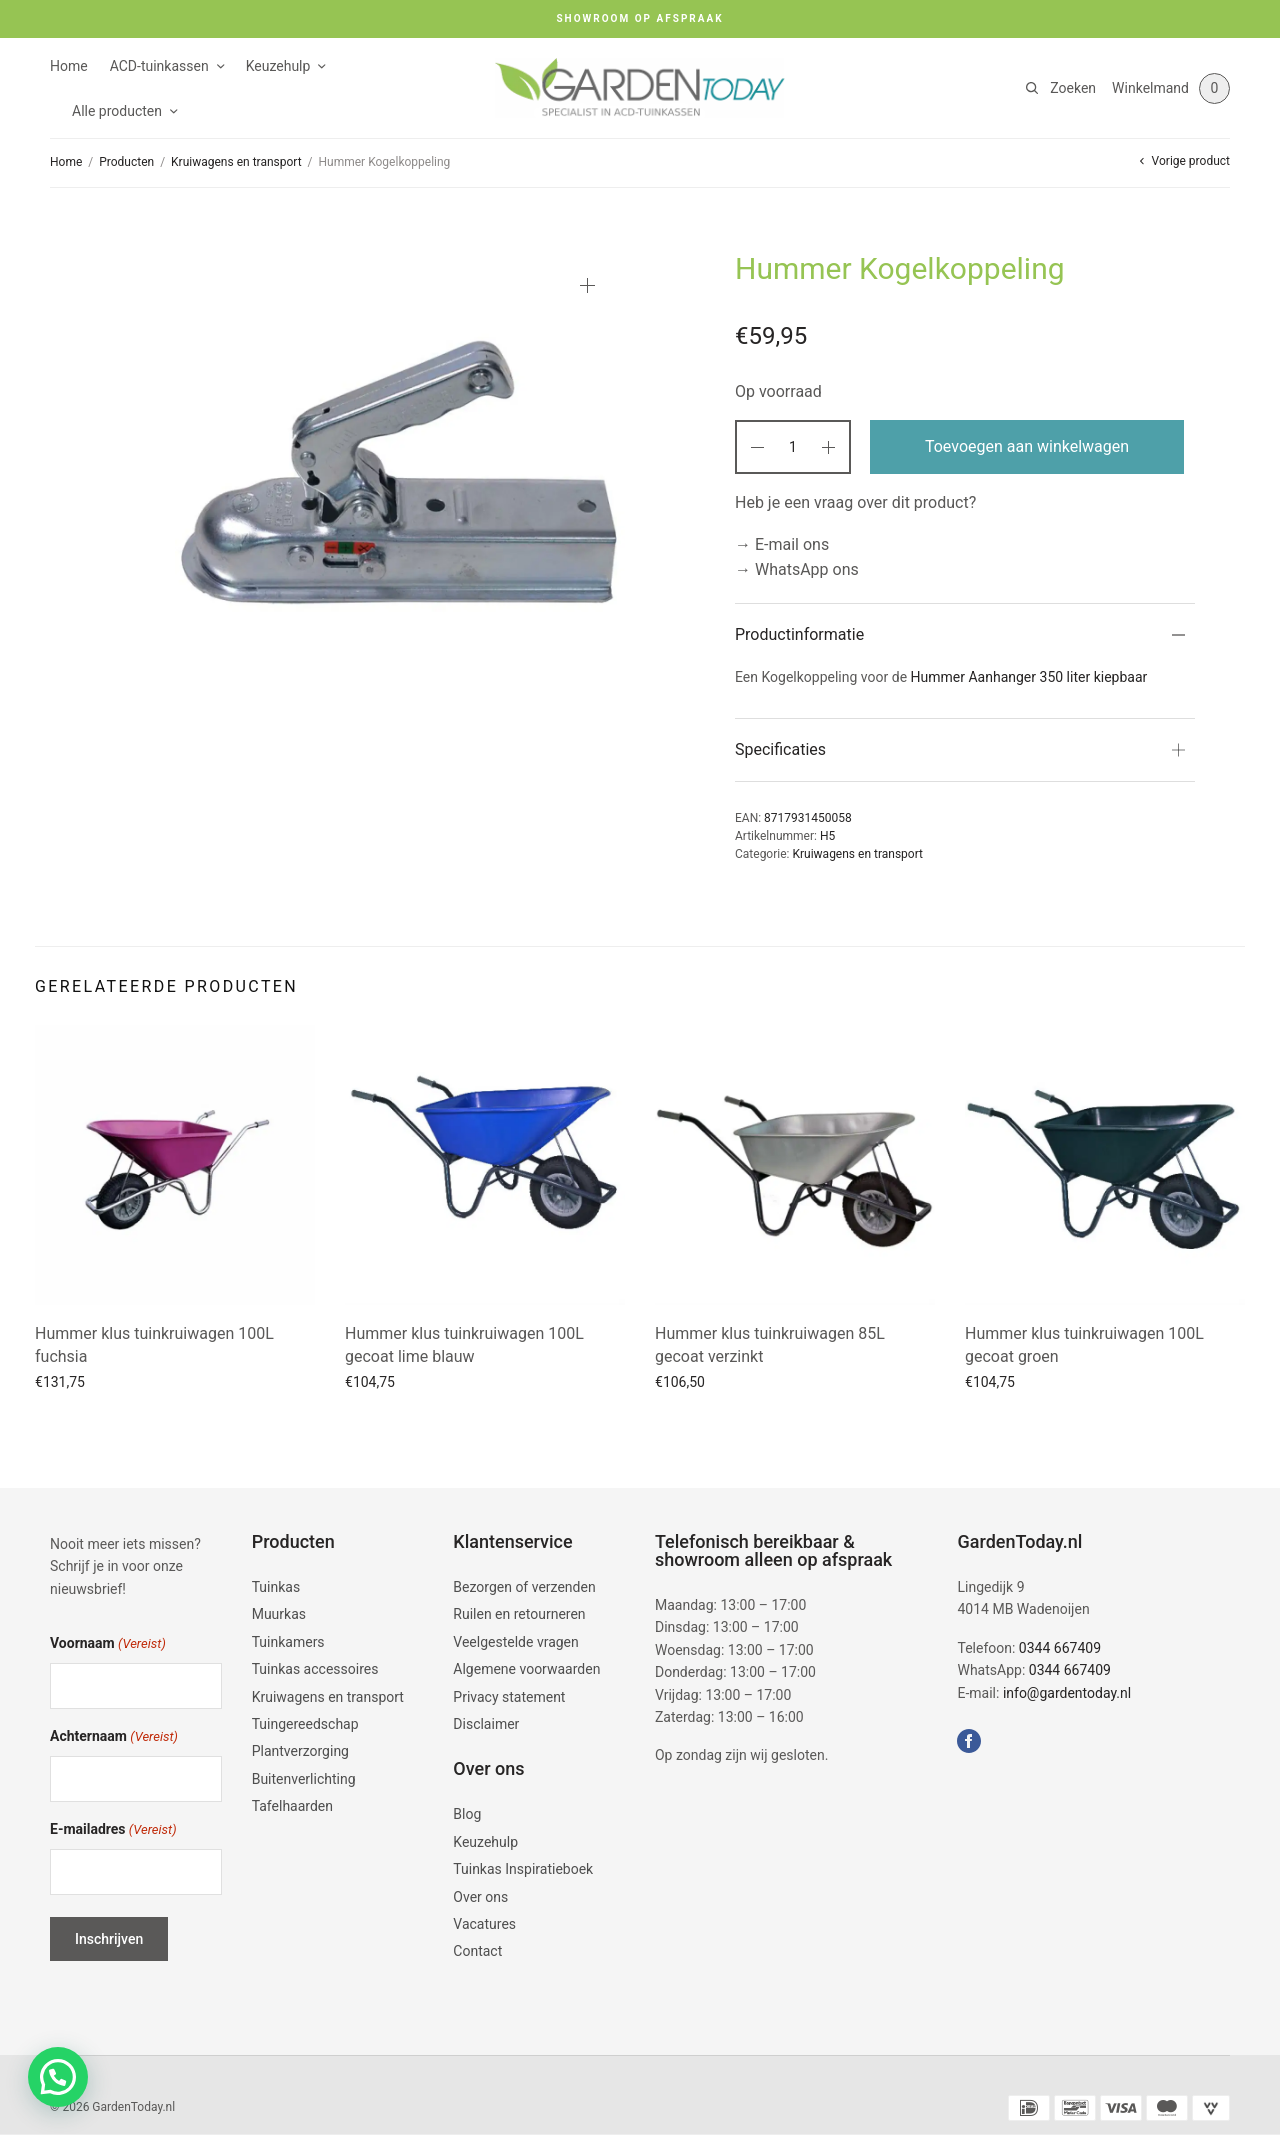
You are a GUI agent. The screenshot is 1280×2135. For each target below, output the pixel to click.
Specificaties (780, 749)
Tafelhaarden (292, 1807)
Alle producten (117, 111)
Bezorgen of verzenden (524, 1587)
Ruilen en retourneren (519, 1615)
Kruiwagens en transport (236, 162)
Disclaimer (486, 1724)
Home (69, 66)
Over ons (480, 1897)
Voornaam (108, 1645)
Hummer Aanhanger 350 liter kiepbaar (1029, 677)
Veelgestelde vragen (515, 1642)
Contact (477, 1952)
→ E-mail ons (782, 544)
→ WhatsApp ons (797, 569)
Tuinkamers (288, 1642)
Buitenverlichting (304, 1779)
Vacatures (484, 1924)
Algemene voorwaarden (526, 1670)
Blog (467, 1815)
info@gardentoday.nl (1067, 1693)
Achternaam (114, 1737)
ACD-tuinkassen (159, 66)
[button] (58, 2077)
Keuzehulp (278, 66)
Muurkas (279, 1615)
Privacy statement (509, 1697)
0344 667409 (1060, 1648)
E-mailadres (113, 1830)
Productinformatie (799, 634)
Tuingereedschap (305, 1724)
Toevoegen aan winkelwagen (1027, 446)
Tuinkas (276, 1587)
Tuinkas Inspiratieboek (523, 1870)
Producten (126, 162)
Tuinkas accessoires (315, 1670)
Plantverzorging (300, 1752)
